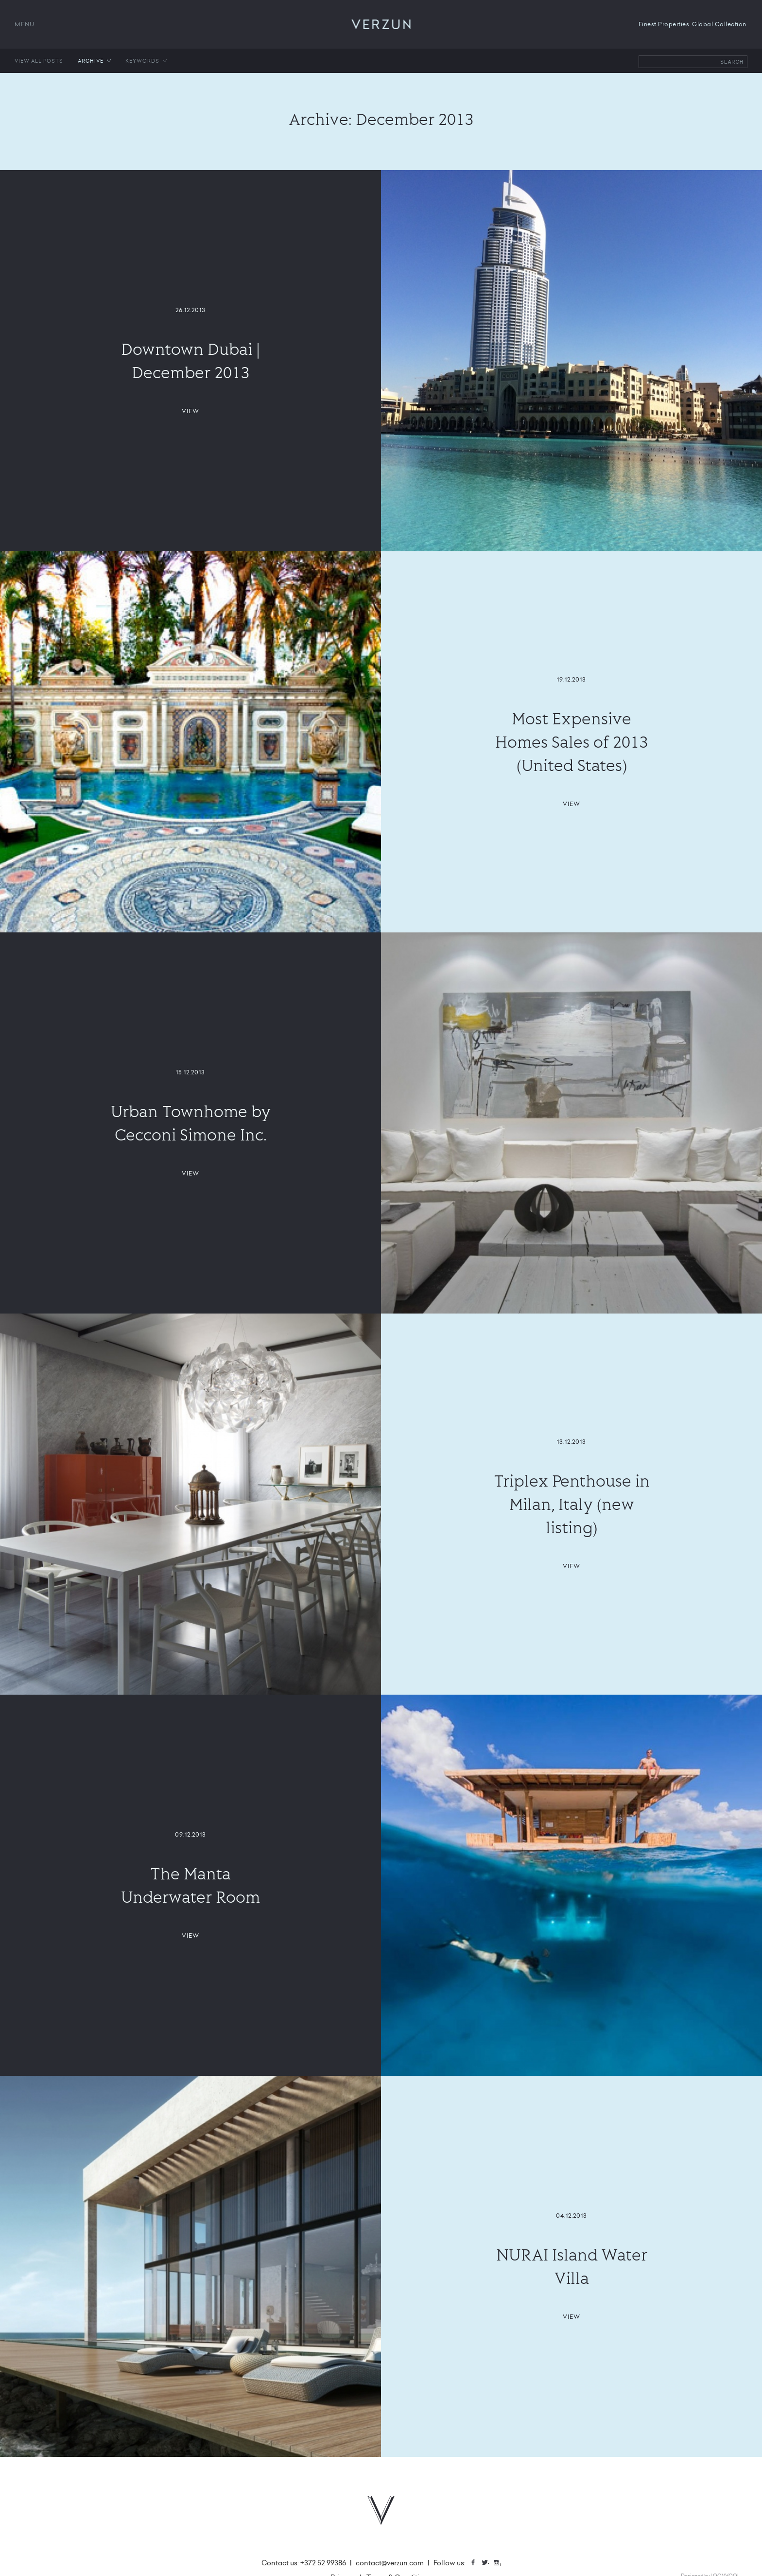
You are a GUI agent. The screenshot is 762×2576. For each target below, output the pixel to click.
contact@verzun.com (390, 2563)
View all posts (39, 60)
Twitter (488, 2563)
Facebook (476, 2563)
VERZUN (381, 24)
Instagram (500, 2563)
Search (732, 62)
